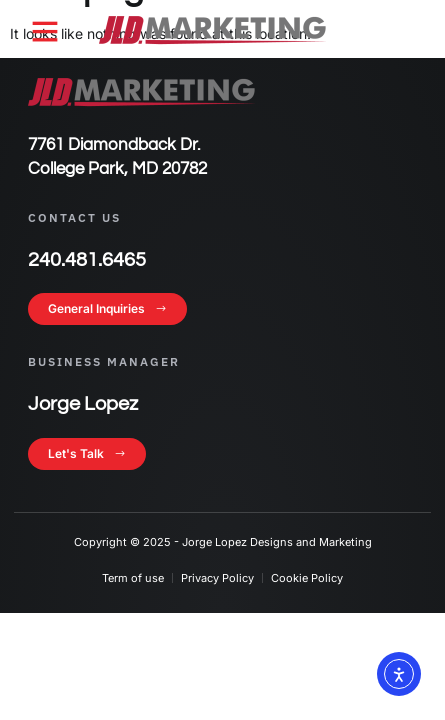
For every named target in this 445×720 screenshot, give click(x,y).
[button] (45, 31)
